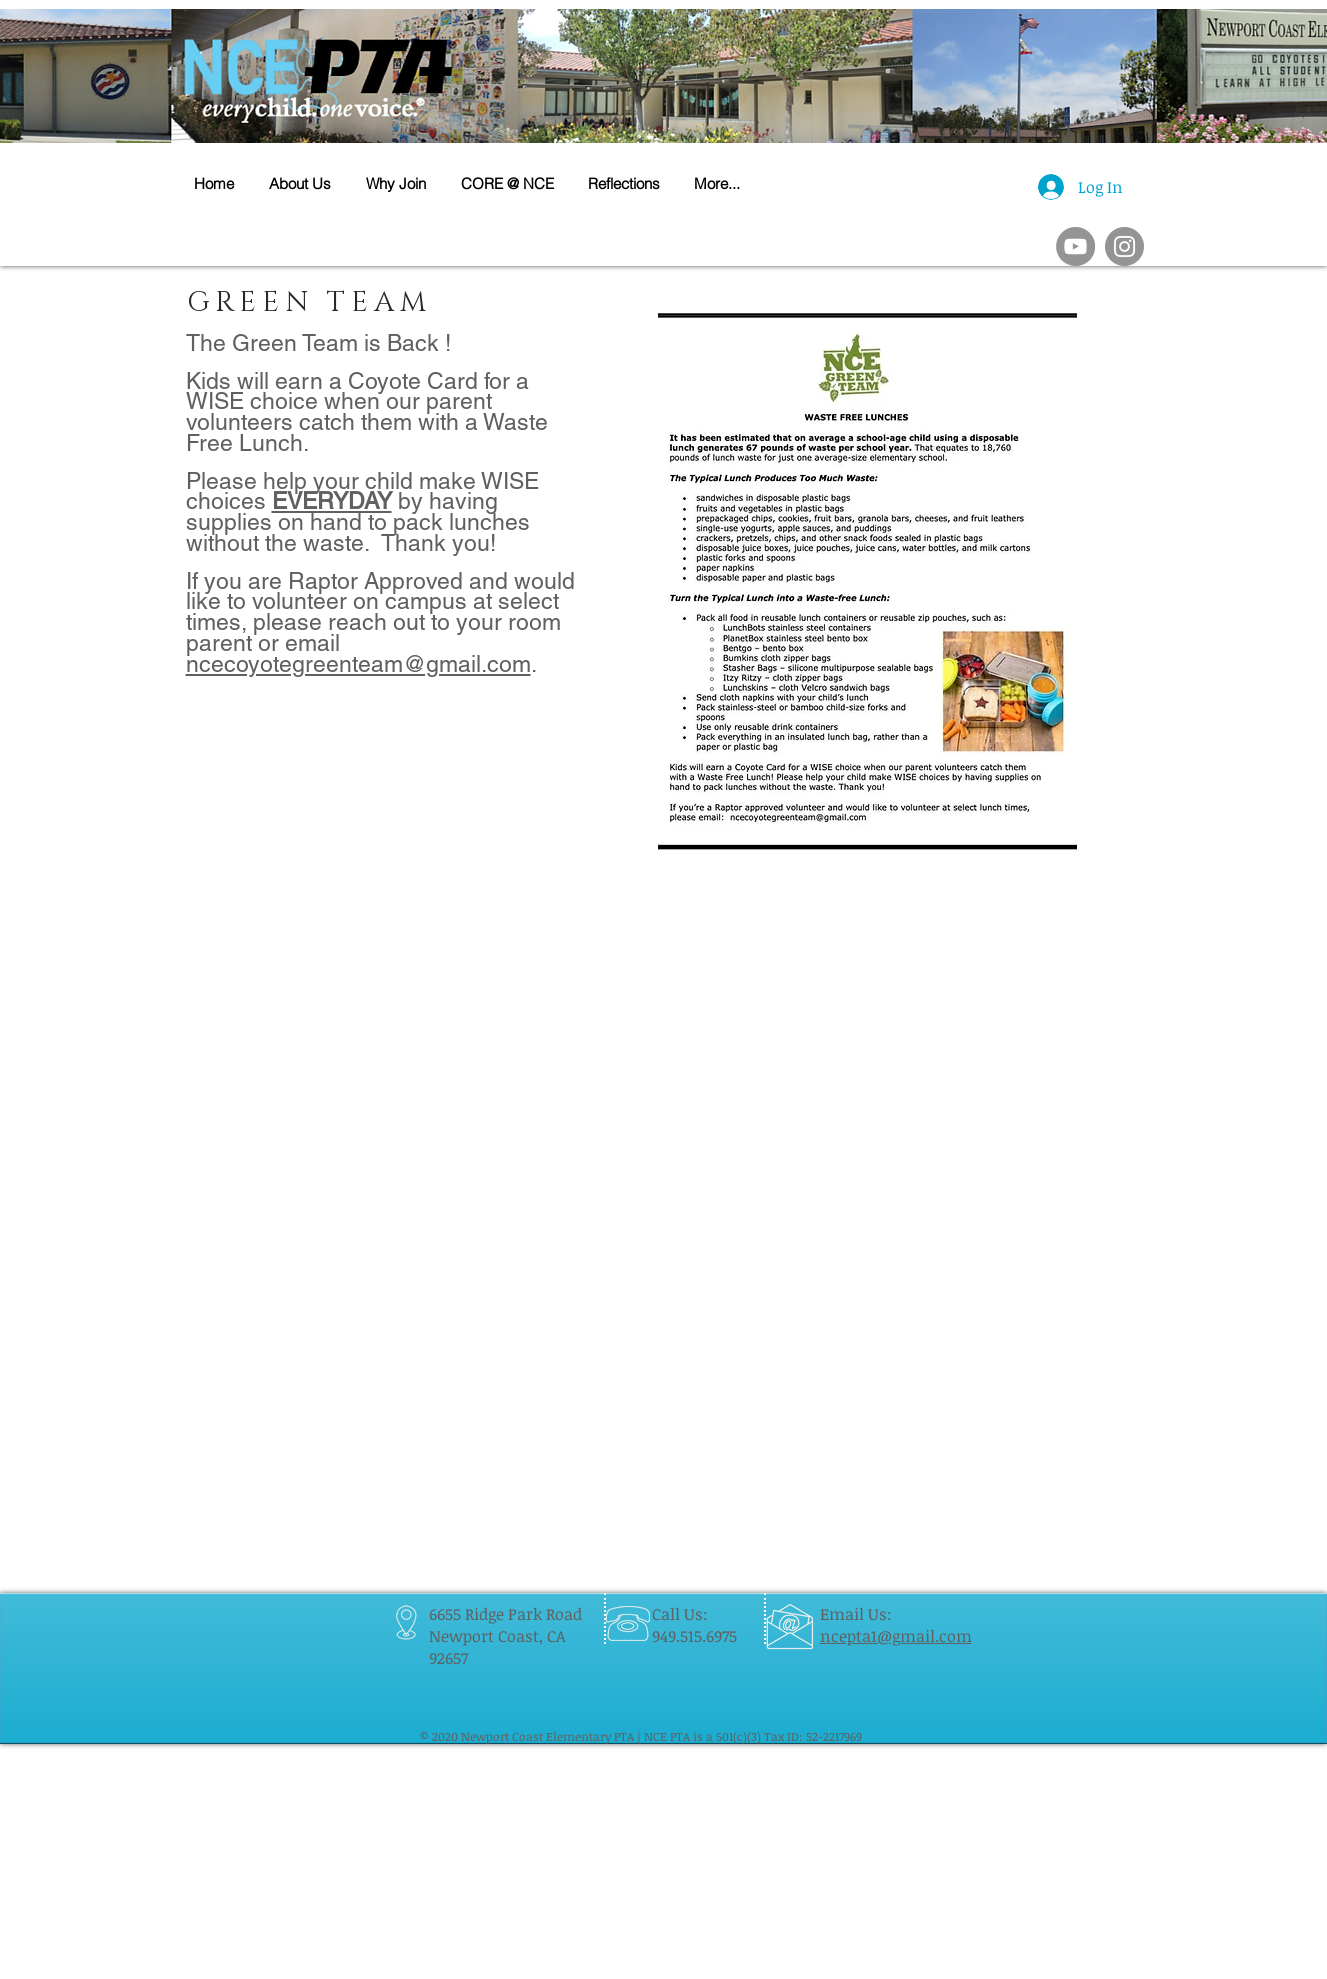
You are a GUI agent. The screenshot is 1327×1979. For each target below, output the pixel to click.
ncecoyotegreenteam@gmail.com (358, 664)
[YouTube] (1075, 246)
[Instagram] (1124, 246)
